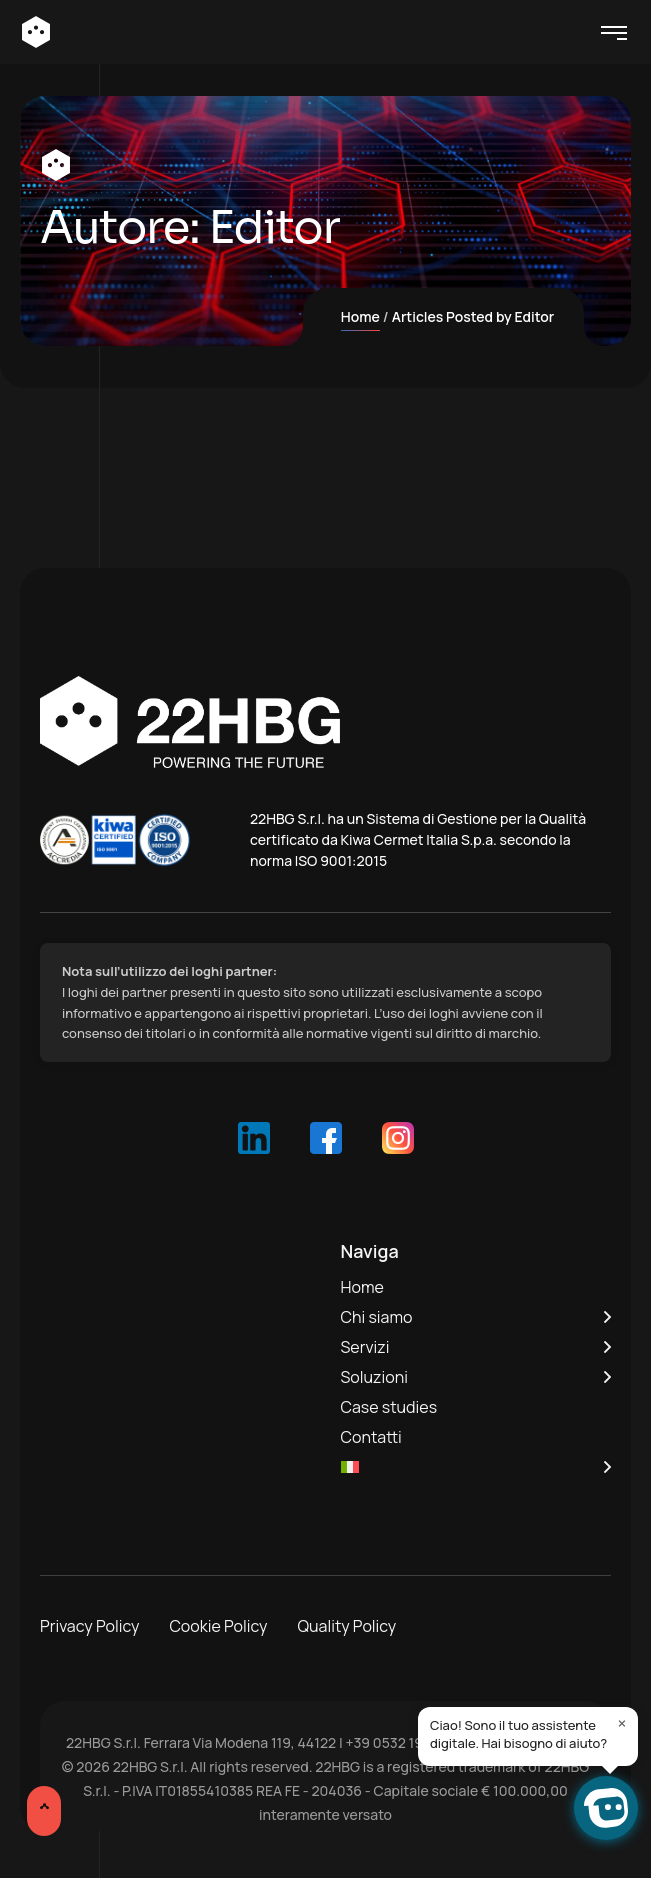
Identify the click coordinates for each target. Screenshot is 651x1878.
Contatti (371, 1437)
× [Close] (622, 1723)
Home (360, 316)
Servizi (365, 1347)
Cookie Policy (218, 1626)
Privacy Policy (89, 1626)
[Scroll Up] (44, 1811)
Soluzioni (374, 1377)
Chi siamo (377, 1317)
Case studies (389, 1407)
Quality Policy (347, 1626)
